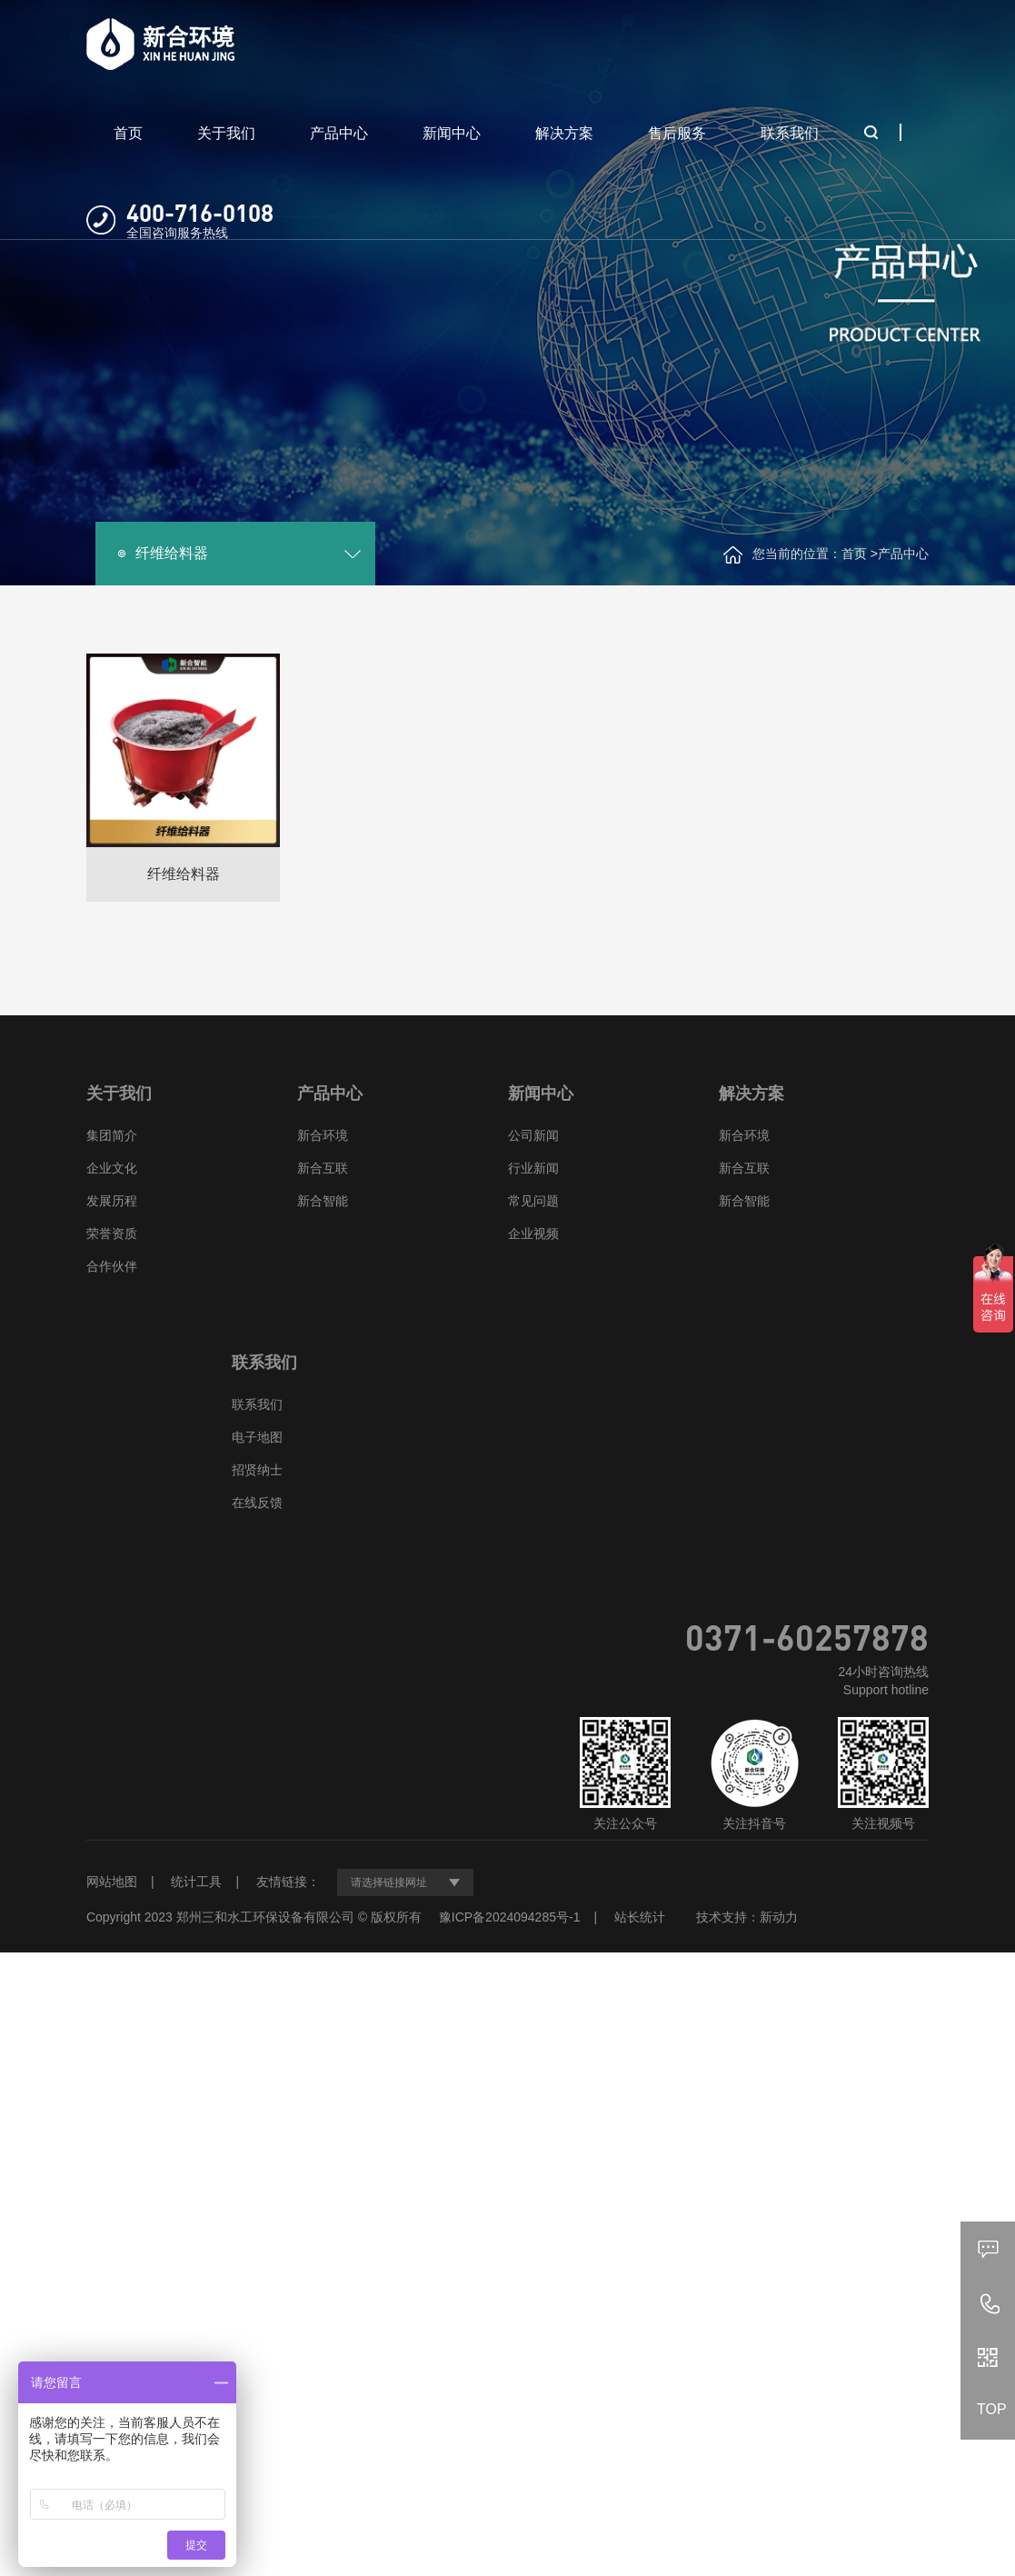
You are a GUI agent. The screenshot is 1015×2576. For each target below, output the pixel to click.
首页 (128, 133)
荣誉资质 (111, 1233)
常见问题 (533, 1200)
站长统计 (639, 1917)
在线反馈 (257, 1502)
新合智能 (322, 1200)
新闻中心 (452, 133)
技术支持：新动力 (747, 1917)
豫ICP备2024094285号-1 (510, 1917)
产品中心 (339, 133)
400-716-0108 (200, 212)
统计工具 (196, 1881)
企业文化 (111, 1168)
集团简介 (111, 1135)
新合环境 (322, 1135)
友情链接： (288, 1881)
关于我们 (226, 133)
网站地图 (111, 1881)
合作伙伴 (111, 1266)
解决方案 (564, 133)
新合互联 (322, 1168)
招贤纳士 (257, 1470)
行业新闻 (533, 1168)
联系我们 (790, 133)
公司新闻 (533, 1135)
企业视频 (533, 1233)
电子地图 (257, 1437)
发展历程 (111, 1200)
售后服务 (677, 133)
